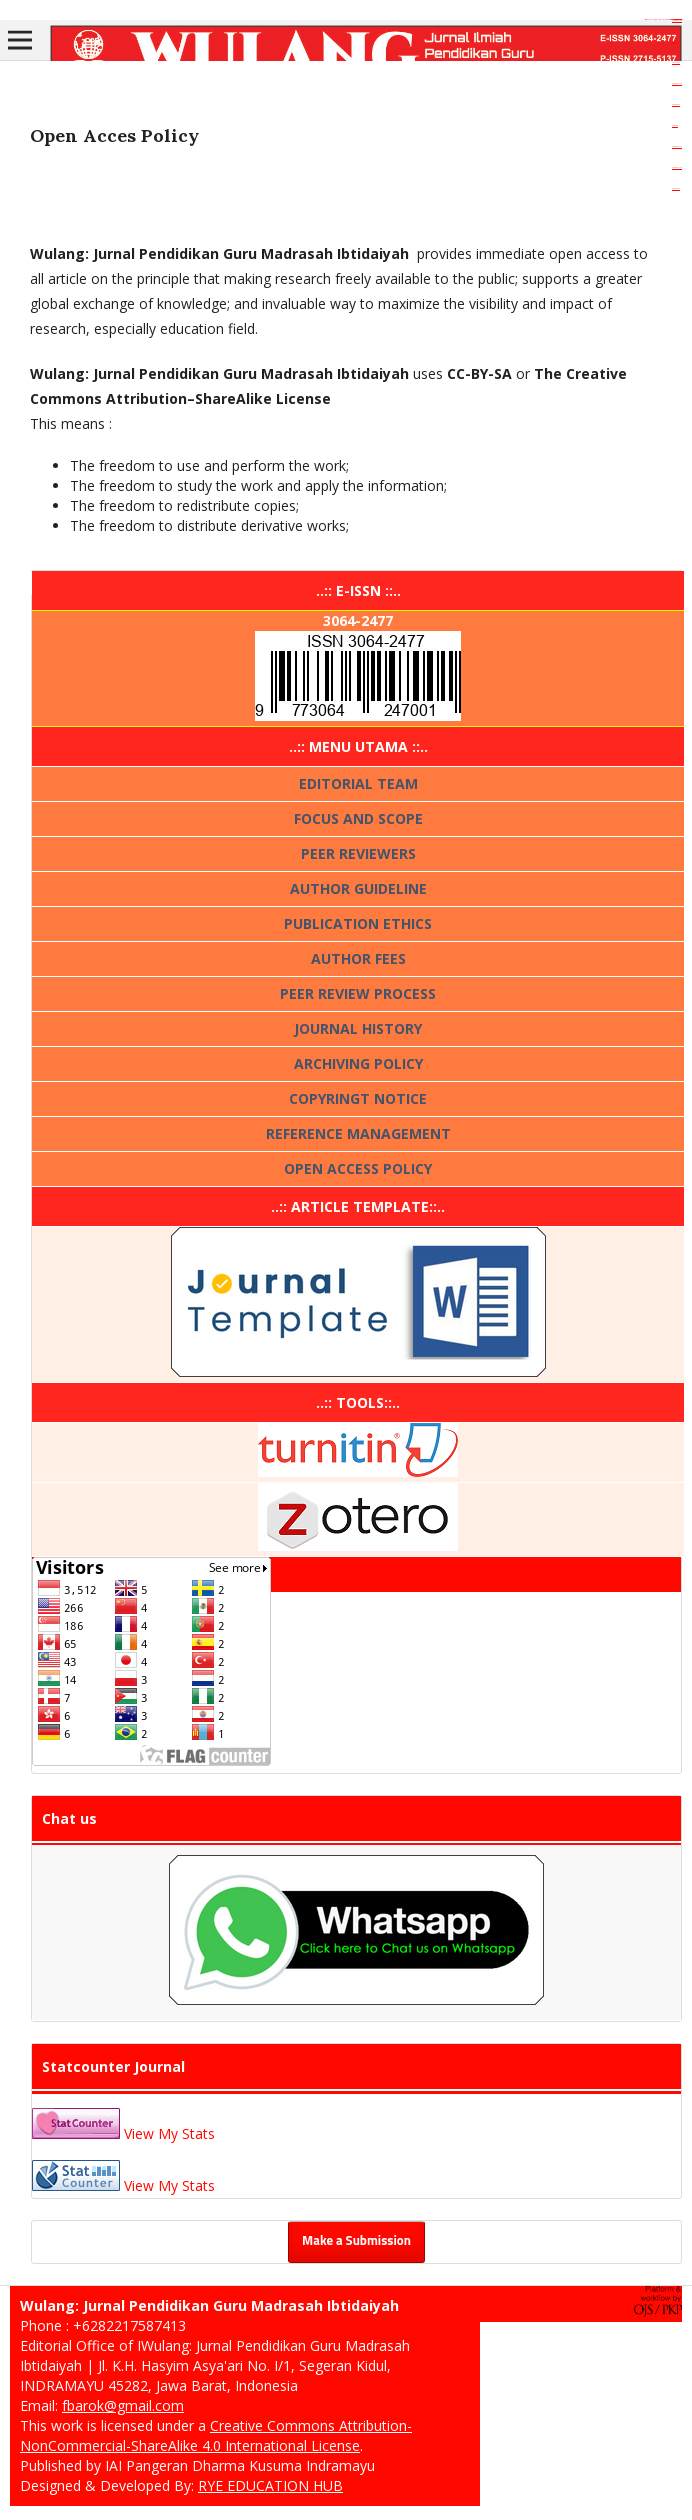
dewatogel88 (677, 20)
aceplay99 (676, 62)
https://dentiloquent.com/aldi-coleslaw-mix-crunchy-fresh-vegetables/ (663, 19)
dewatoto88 (676, 104)
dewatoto (675, 125)
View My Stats (169, 2133)
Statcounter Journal (113, 2066)
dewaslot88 (676, 188)
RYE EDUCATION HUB (270, 2485)
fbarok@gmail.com (123, 2405)
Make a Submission (356, 2241)
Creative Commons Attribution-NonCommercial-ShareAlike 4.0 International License (216, 2435)
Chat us (69, 1818)
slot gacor (674, 41)
